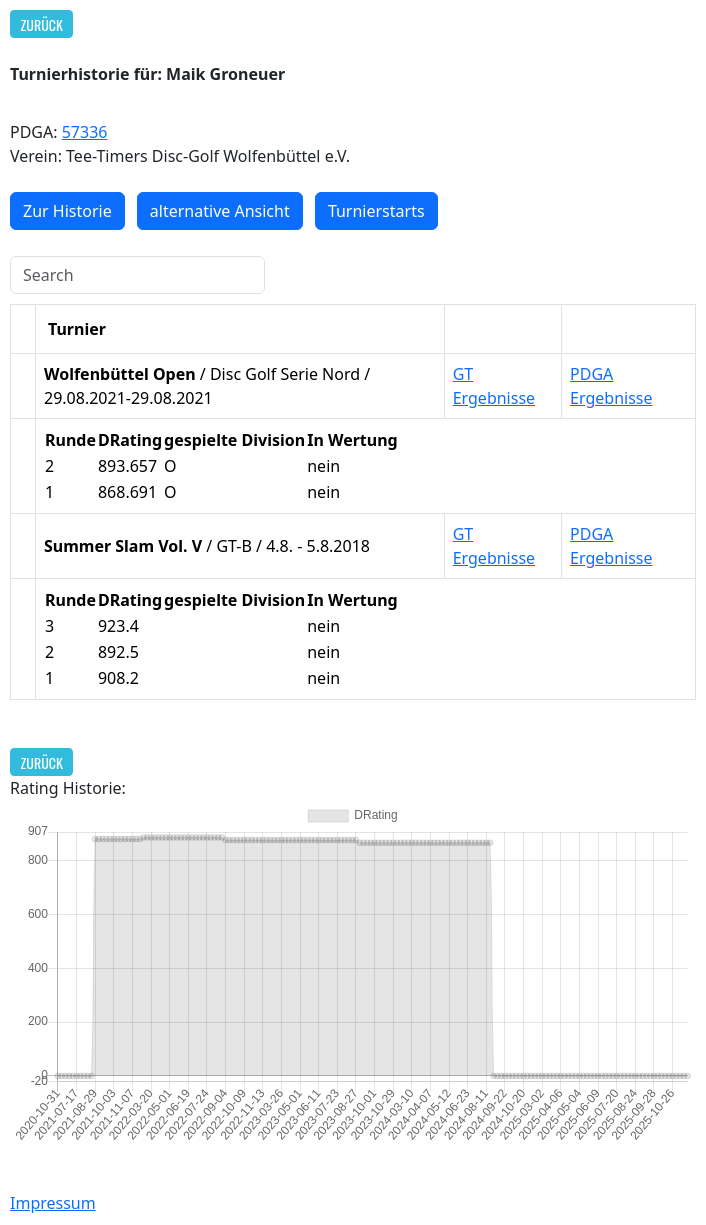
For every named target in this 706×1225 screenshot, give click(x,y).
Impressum (53, 1203)
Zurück (42, 24)
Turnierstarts (376, 211)
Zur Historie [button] (67, 211)
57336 (85, 132)
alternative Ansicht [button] (220, 211)
